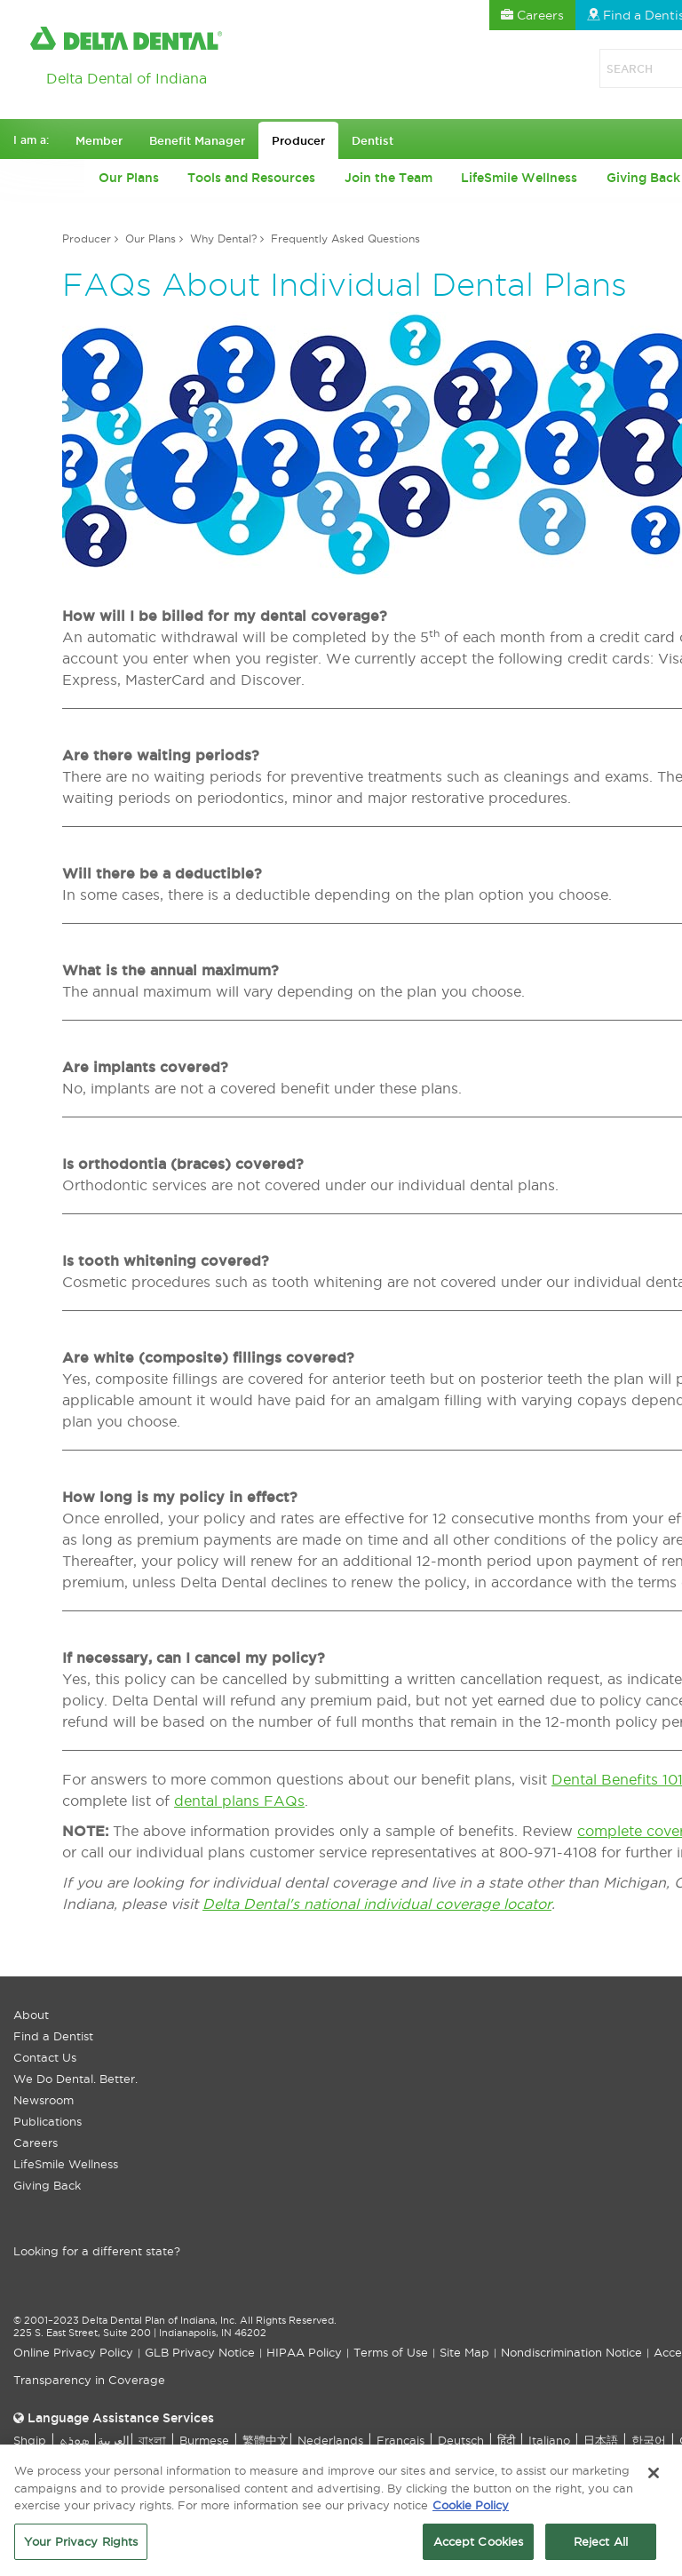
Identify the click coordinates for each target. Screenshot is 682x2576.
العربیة (114, 2440)
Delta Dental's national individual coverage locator (376, 1904)
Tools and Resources (251, 178)
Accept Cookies (478, 2547)
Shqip (29, 2440)
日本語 (600, 2440)
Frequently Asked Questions (345, 238)
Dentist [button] (372, 140)
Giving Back (47, 2185)
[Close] (653, 2479)
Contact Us (44, 2057)
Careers (35, 2142)
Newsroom (43, 2100)
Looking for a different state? (96, 2251)
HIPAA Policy (304, 2352)
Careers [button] (532, 15)
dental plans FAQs (239, 1801)
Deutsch (461, 2440)
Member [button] (99, 140)
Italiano (549, 2440)
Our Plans (129, 178)
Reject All (601, 2547)
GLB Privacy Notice (200, 2352)
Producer (86, 238)
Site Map (464, 2352)
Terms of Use (390, 2352)
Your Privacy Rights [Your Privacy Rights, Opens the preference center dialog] (81, 2547)
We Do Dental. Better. (75, 2078)
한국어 (648, 2440)
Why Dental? (223, 238)
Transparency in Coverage (89, 2379)
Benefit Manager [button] (197, 140)
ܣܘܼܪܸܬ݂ (74, 2440)
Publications (47, 2121)
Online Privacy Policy (73, 2352)
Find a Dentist (53, 2036)
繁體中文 (265, 2440)
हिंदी (506, 2440)
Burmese (204, 2440)
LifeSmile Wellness (519, 178)
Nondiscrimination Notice (571, 2352)
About (31, 2014)
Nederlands (330, 2440)
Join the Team (388, 178)
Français (400, 2440)
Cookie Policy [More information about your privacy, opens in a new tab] (470, 2511)
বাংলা (152, 2440)
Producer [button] (298, 140)
